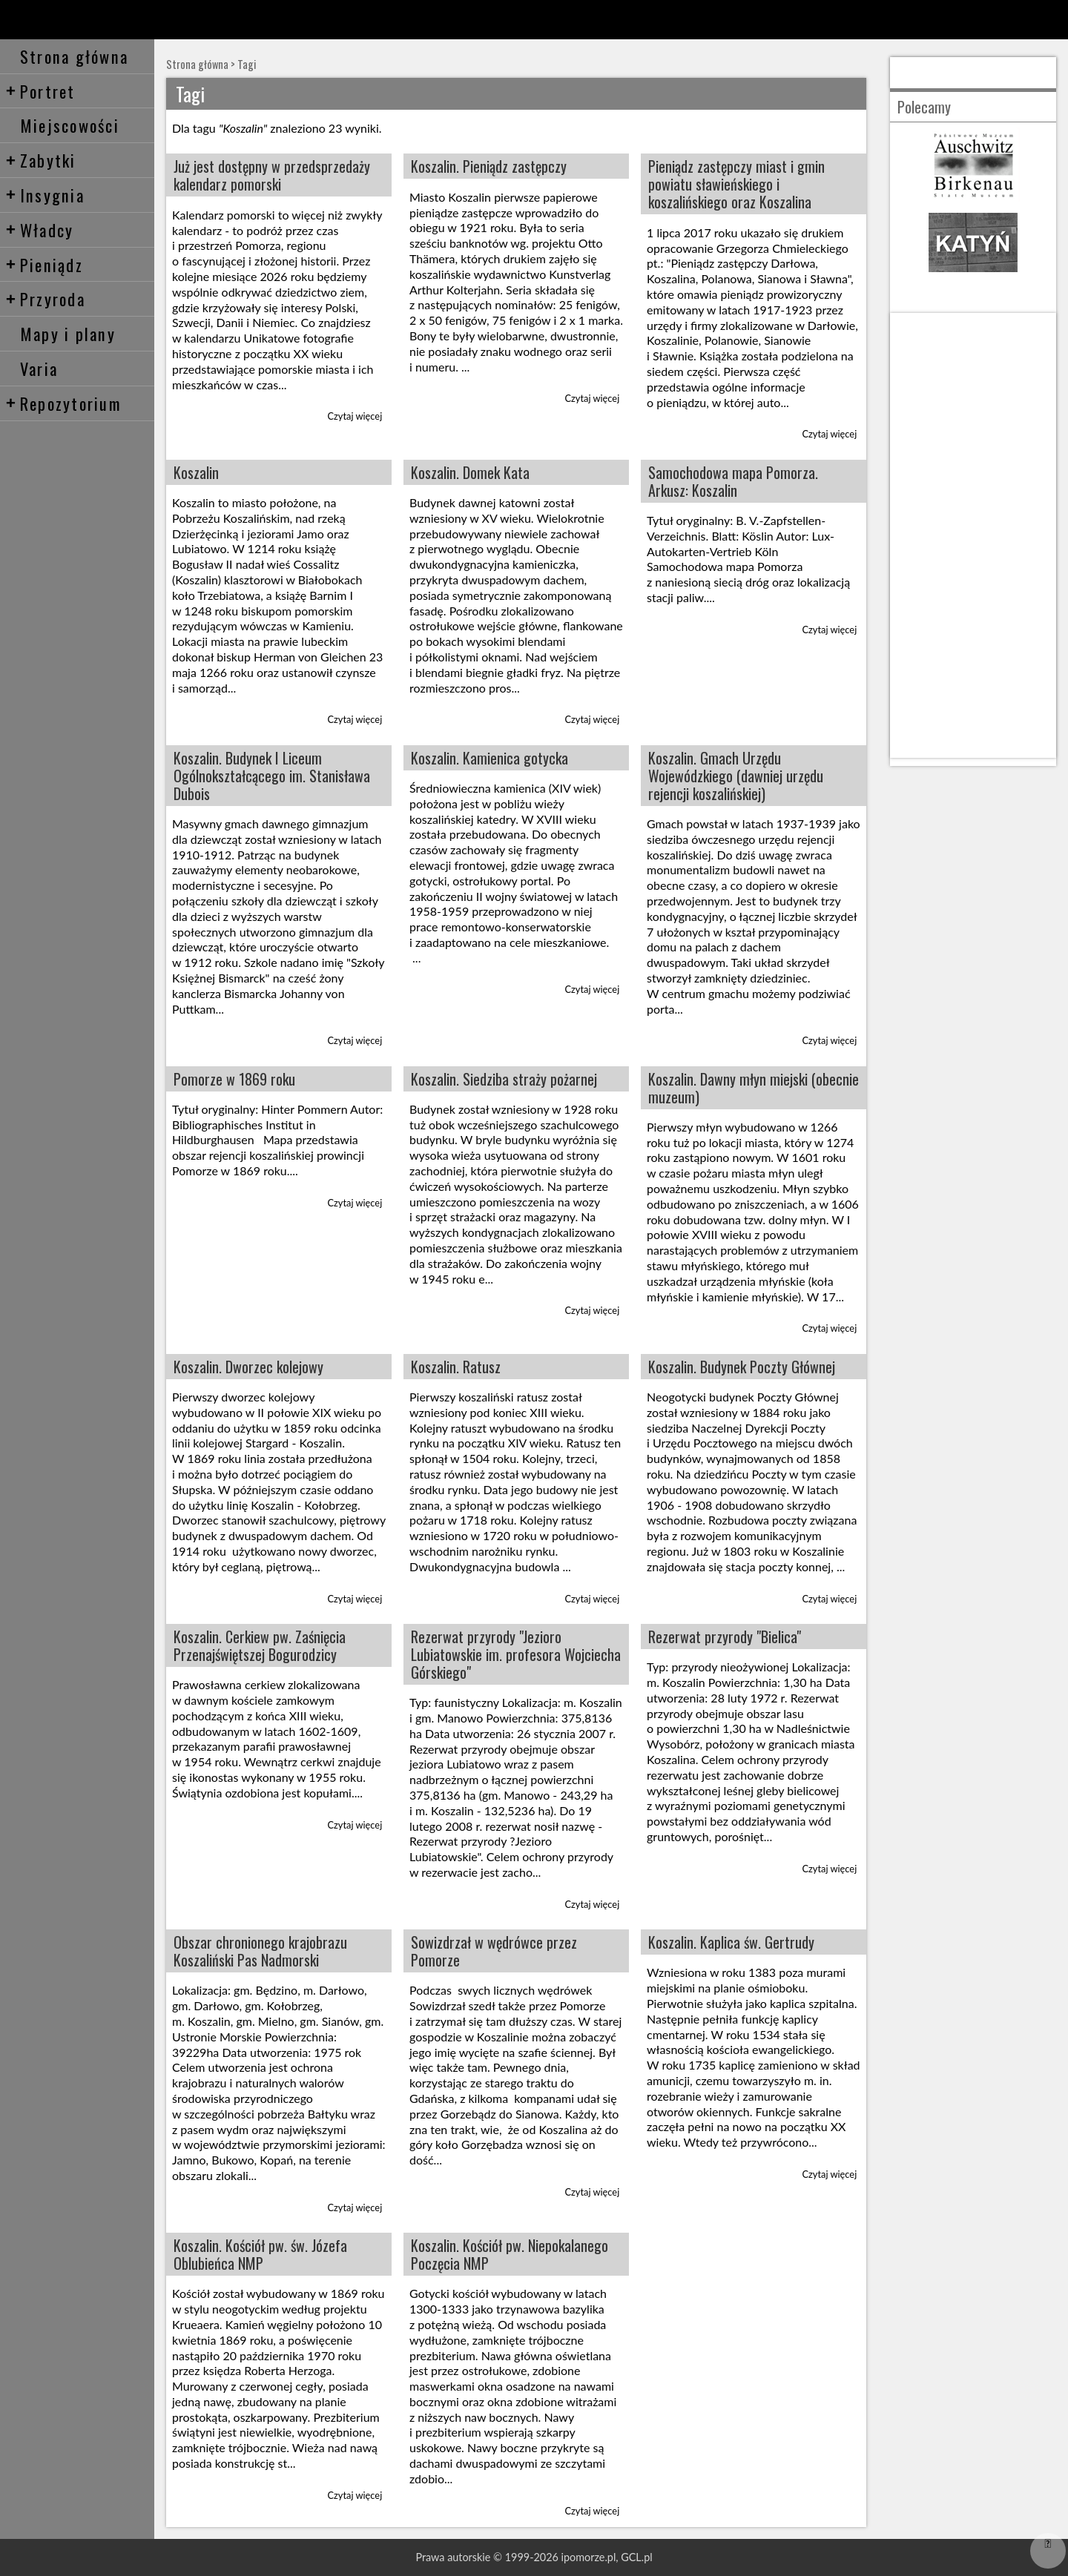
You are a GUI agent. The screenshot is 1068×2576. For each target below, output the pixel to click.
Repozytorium (63, 403)
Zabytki (40, 160)
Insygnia (45, 194)
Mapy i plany (68, 333)
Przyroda (45, 298)
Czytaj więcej (355, 416)
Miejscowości (69, 125)
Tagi (246, 64)
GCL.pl (636, 2557)
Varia (39, 368)
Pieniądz (44, 264)
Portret (40, 91)
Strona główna (74, 56)
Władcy (39, 229)
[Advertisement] (973, 535)
